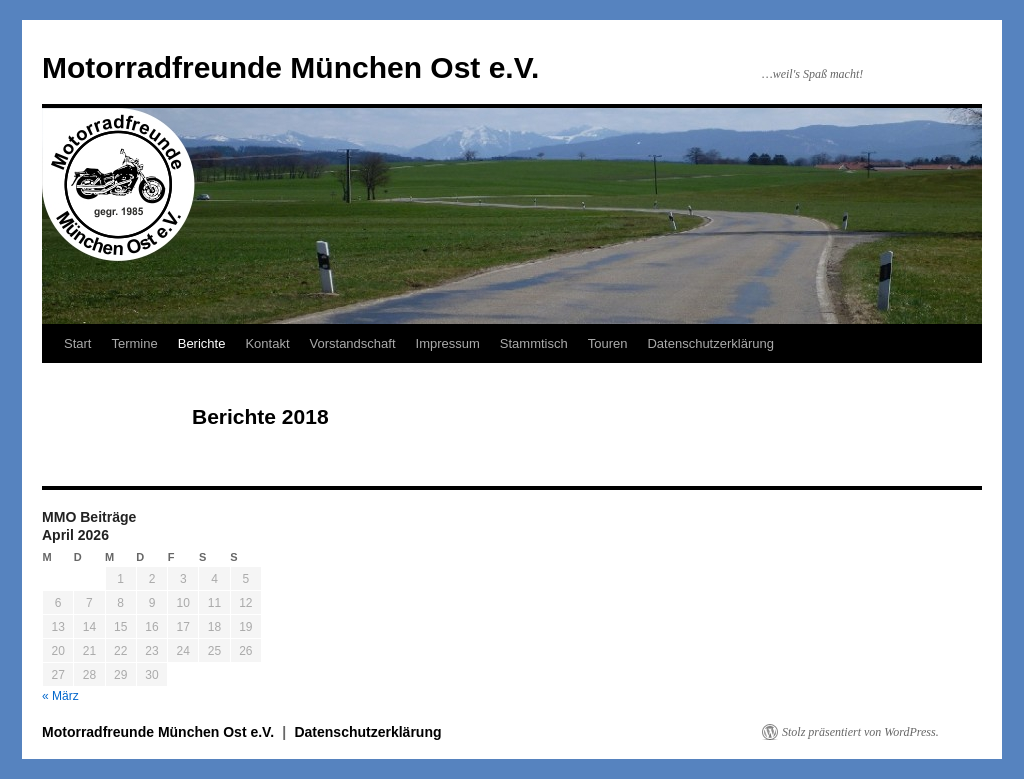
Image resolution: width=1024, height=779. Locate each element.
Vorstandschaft (353, 343)
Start (77, 343)
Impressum (448, 343)
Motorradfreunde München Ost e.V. (290, 67)
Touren (608, 343)
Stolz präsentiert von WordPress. (860, 732)
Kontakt (267, 343)
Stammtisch (534, 343)
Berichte (202, 343)
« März (60, 696)
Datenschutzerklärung (710, 343)
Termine (134, 343)
